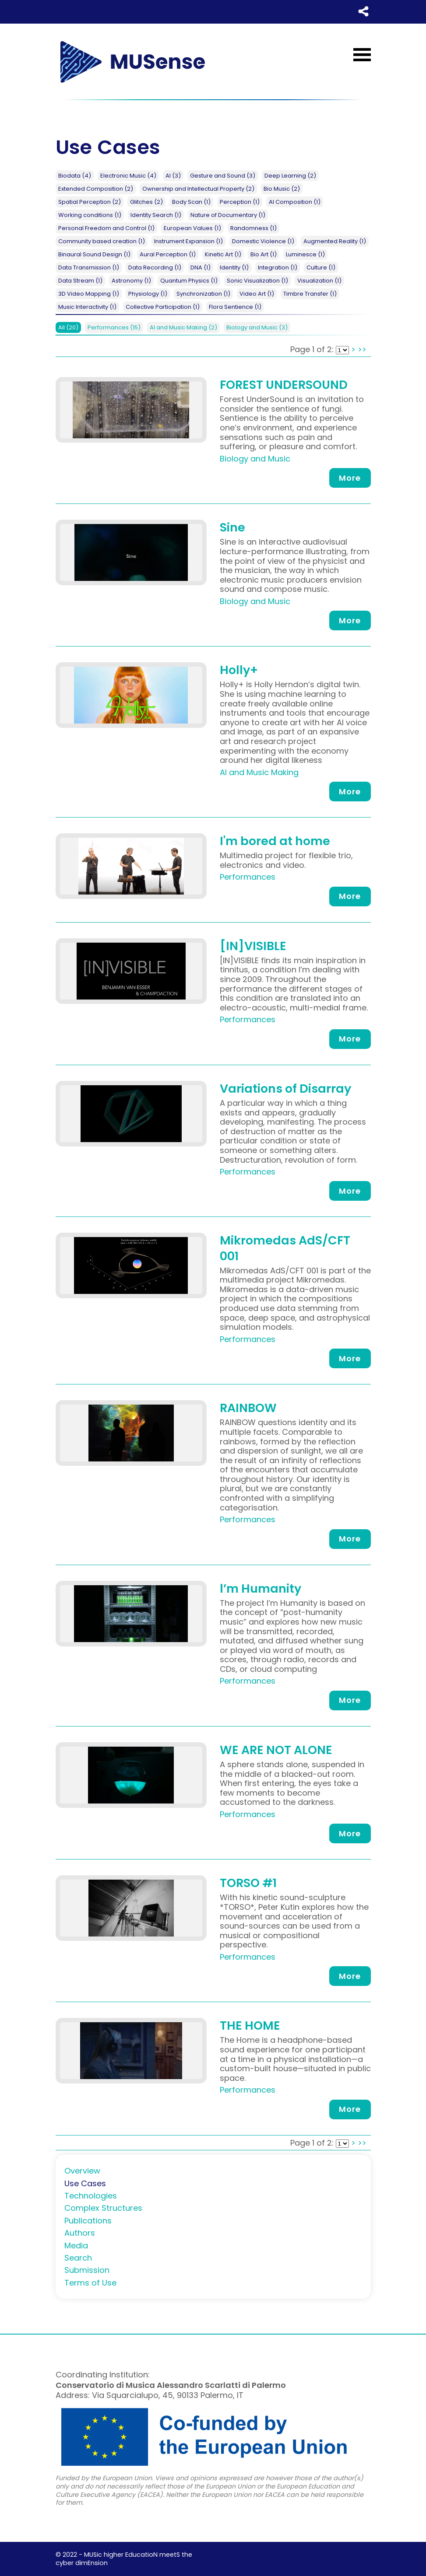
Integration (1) (277, 267)
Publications (88, 2221)
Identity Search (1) (155, 215)
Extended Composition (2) (95, 189)
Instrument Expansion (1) (188, 241)
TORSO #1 (248, 1883)
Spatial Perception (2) (89, 202)
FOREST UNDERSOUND (284, 384)
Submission (86, 2270)
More (350, 477)
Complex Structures (103, 2208)
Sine (232, 527)
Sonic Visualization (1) (257, 280)
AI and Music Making (183, 327)
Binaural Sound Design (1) (94, 254)
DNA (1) (200, 267)
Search (78, 2258)
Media (76, 2245)
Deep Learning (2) (290, 175)
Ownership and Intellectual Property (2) (198, 189)
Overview (82, 2171)
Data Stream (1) (80, 280)
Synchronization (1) (203, 294)
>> (362, 349)
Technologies (90, 2196)
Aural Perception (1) (168, 254)
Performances (114, 327)
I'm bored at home (275, 841)
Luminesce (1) (305, 254)
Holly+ (239, 670)
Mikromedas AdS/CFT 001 (285, 1248)
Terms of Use (90, 2283)
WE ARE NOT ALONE (276, 1750)
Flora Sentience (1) (235, 307)
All (68, 327)
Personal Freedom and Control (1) (106, 228)
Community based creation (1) (101, 241)
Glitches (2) (146, 202)
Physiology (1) (147, 294)
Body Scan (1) (191, 202)
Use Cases (85, 2183)
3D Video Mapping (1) (88, 294)
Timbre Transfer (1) (310, 294)
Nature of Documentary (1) (227, 215)
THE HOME (250, 2025)
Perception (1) (240, 202)
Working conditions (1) (89, 215)
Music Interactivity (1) (87, 307)
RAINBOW (248, 1408)
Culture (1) (320, 267)
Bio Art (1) (263, 254)
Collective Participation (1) (163, 307)
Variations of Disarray (285, 1088)
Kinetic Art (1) (223, 254)
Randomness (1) (253, 228)
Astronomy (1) (131, 280)
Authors (79, 2233)
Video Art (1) (256, 294)
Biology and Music (257, 327)
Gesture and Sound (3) (222, 175)
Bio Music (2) (282, 189)
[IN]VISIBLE (253, 946)
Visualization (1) (319, 280)
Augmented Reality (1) (334, 241)
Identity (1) (234, 267)
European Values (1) (192, 228)
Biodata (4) (74, 175)
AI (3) (173, 175)
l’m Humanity (260, 1588)
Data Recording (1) (154, 267)
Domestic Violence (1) (263, 241)
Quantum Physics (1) (189, 280)
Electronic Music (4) (128, 175)
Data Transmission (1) (88, 267)
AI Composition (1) (294, 202)
